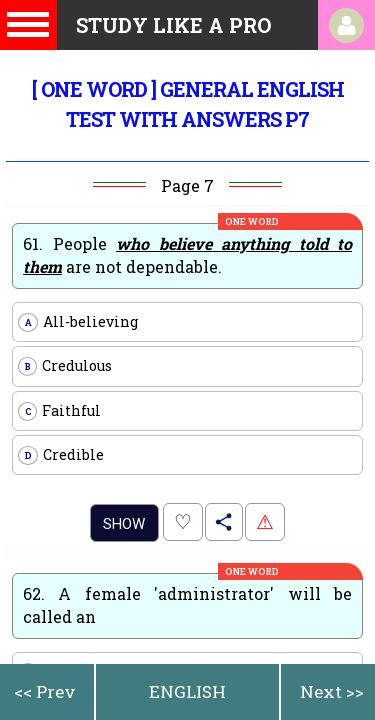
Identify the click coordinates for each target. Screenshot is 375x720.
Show (124, 524)
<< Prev (45, 691)
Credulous (65, 366)
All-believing (78, 322)
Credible (61, 455)
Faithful (59, 411)
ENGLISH (187, 691)
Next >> (332, 691)
